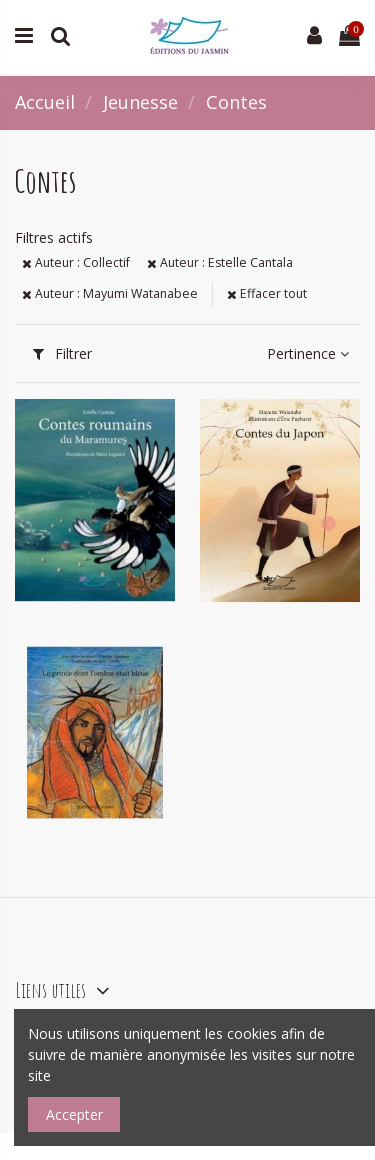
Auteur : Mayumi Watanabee (110, 293)
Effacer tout (267, 293)
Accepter (74, 1114)
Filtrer (62, 353)
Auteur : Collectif (76, 262)
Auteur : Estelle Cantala (220, 262)
